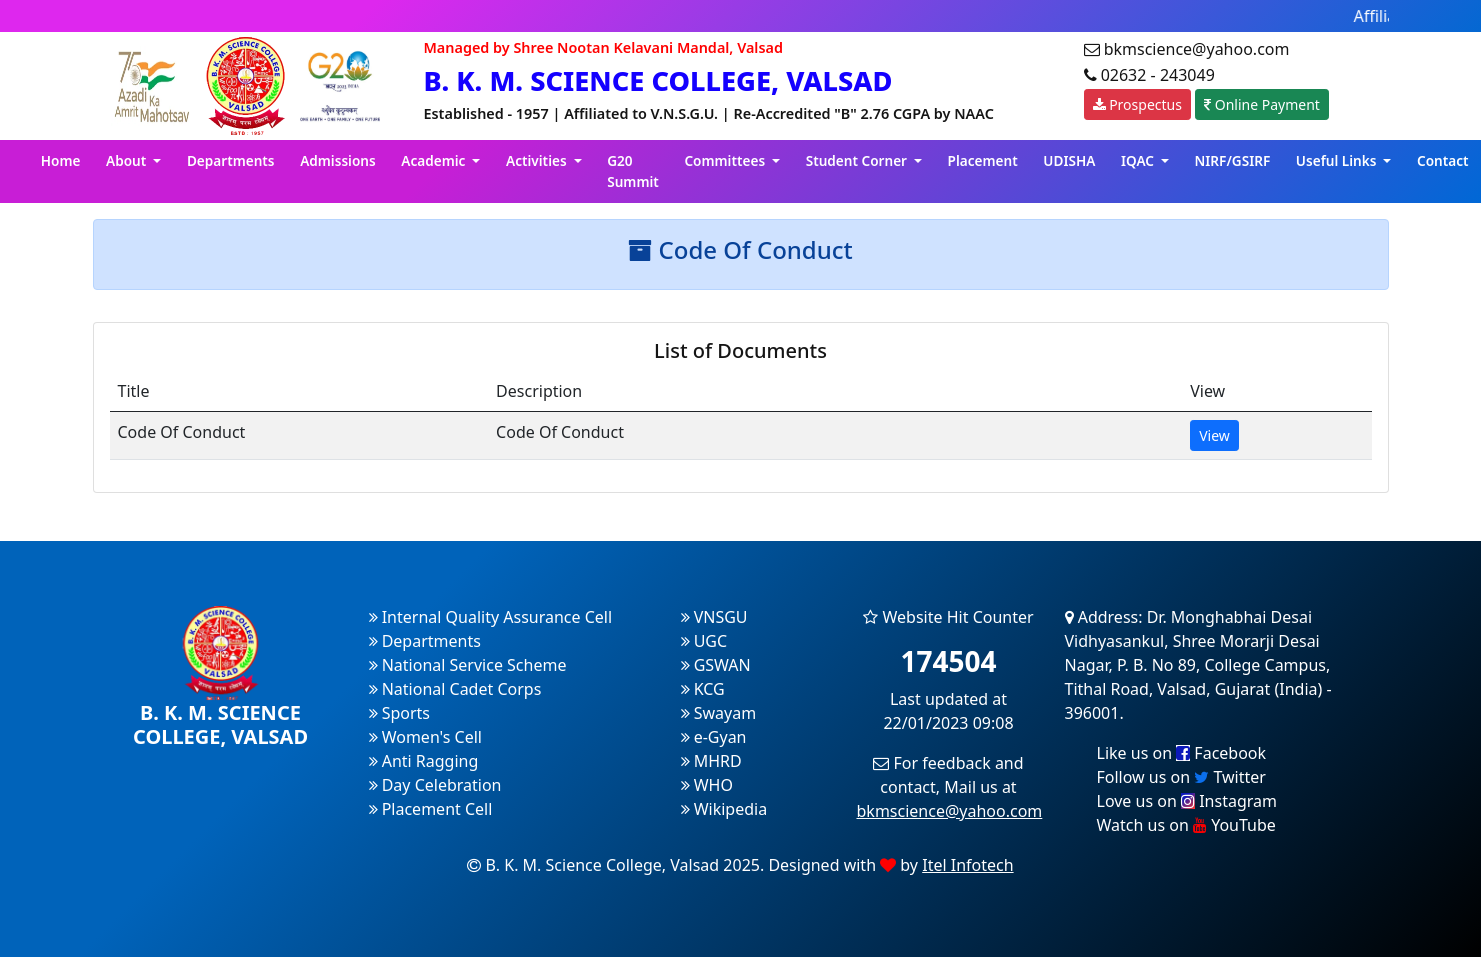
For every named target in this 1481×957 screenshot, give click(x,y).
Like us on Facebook (1182, 753)
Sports (400, 713)
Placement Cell (431, 809)
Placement (983, 160)
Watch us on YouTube (1186, 825)
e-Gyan (714, 737)
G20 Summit (633, 170)
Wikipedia (724, 809)
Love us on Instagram (1187, 801)
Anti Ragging (424, 761)
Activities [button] (538, 160)
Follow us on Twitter (1181, 777)
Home (61, 160)
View (1214, 435)
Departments (231, 160)
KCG (703, 689)
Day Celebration (435, 785)
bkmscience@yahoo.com (950, 811)
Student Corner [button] (858, 160)
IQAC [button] (1139, 160)
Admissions (338, 160)
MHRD (711, 761)
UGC (704, 641)
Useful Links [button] (1338, 160)
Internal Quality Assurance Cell (491, 617)
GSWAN (716, 665)
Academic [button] (435, 160)
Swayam (719, 713)
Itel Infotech (967, 865)
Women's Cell (425, 737)
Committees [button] (726, 160)
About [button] (128, 160)
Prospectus (1137, 104)
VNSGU (714, 617)
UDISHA (1069, 160)
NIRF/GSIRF (1233, 160)
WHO (707, 785)
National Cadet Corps (455, 689)
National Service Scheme (468, 665)
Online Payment (1262, 104)
